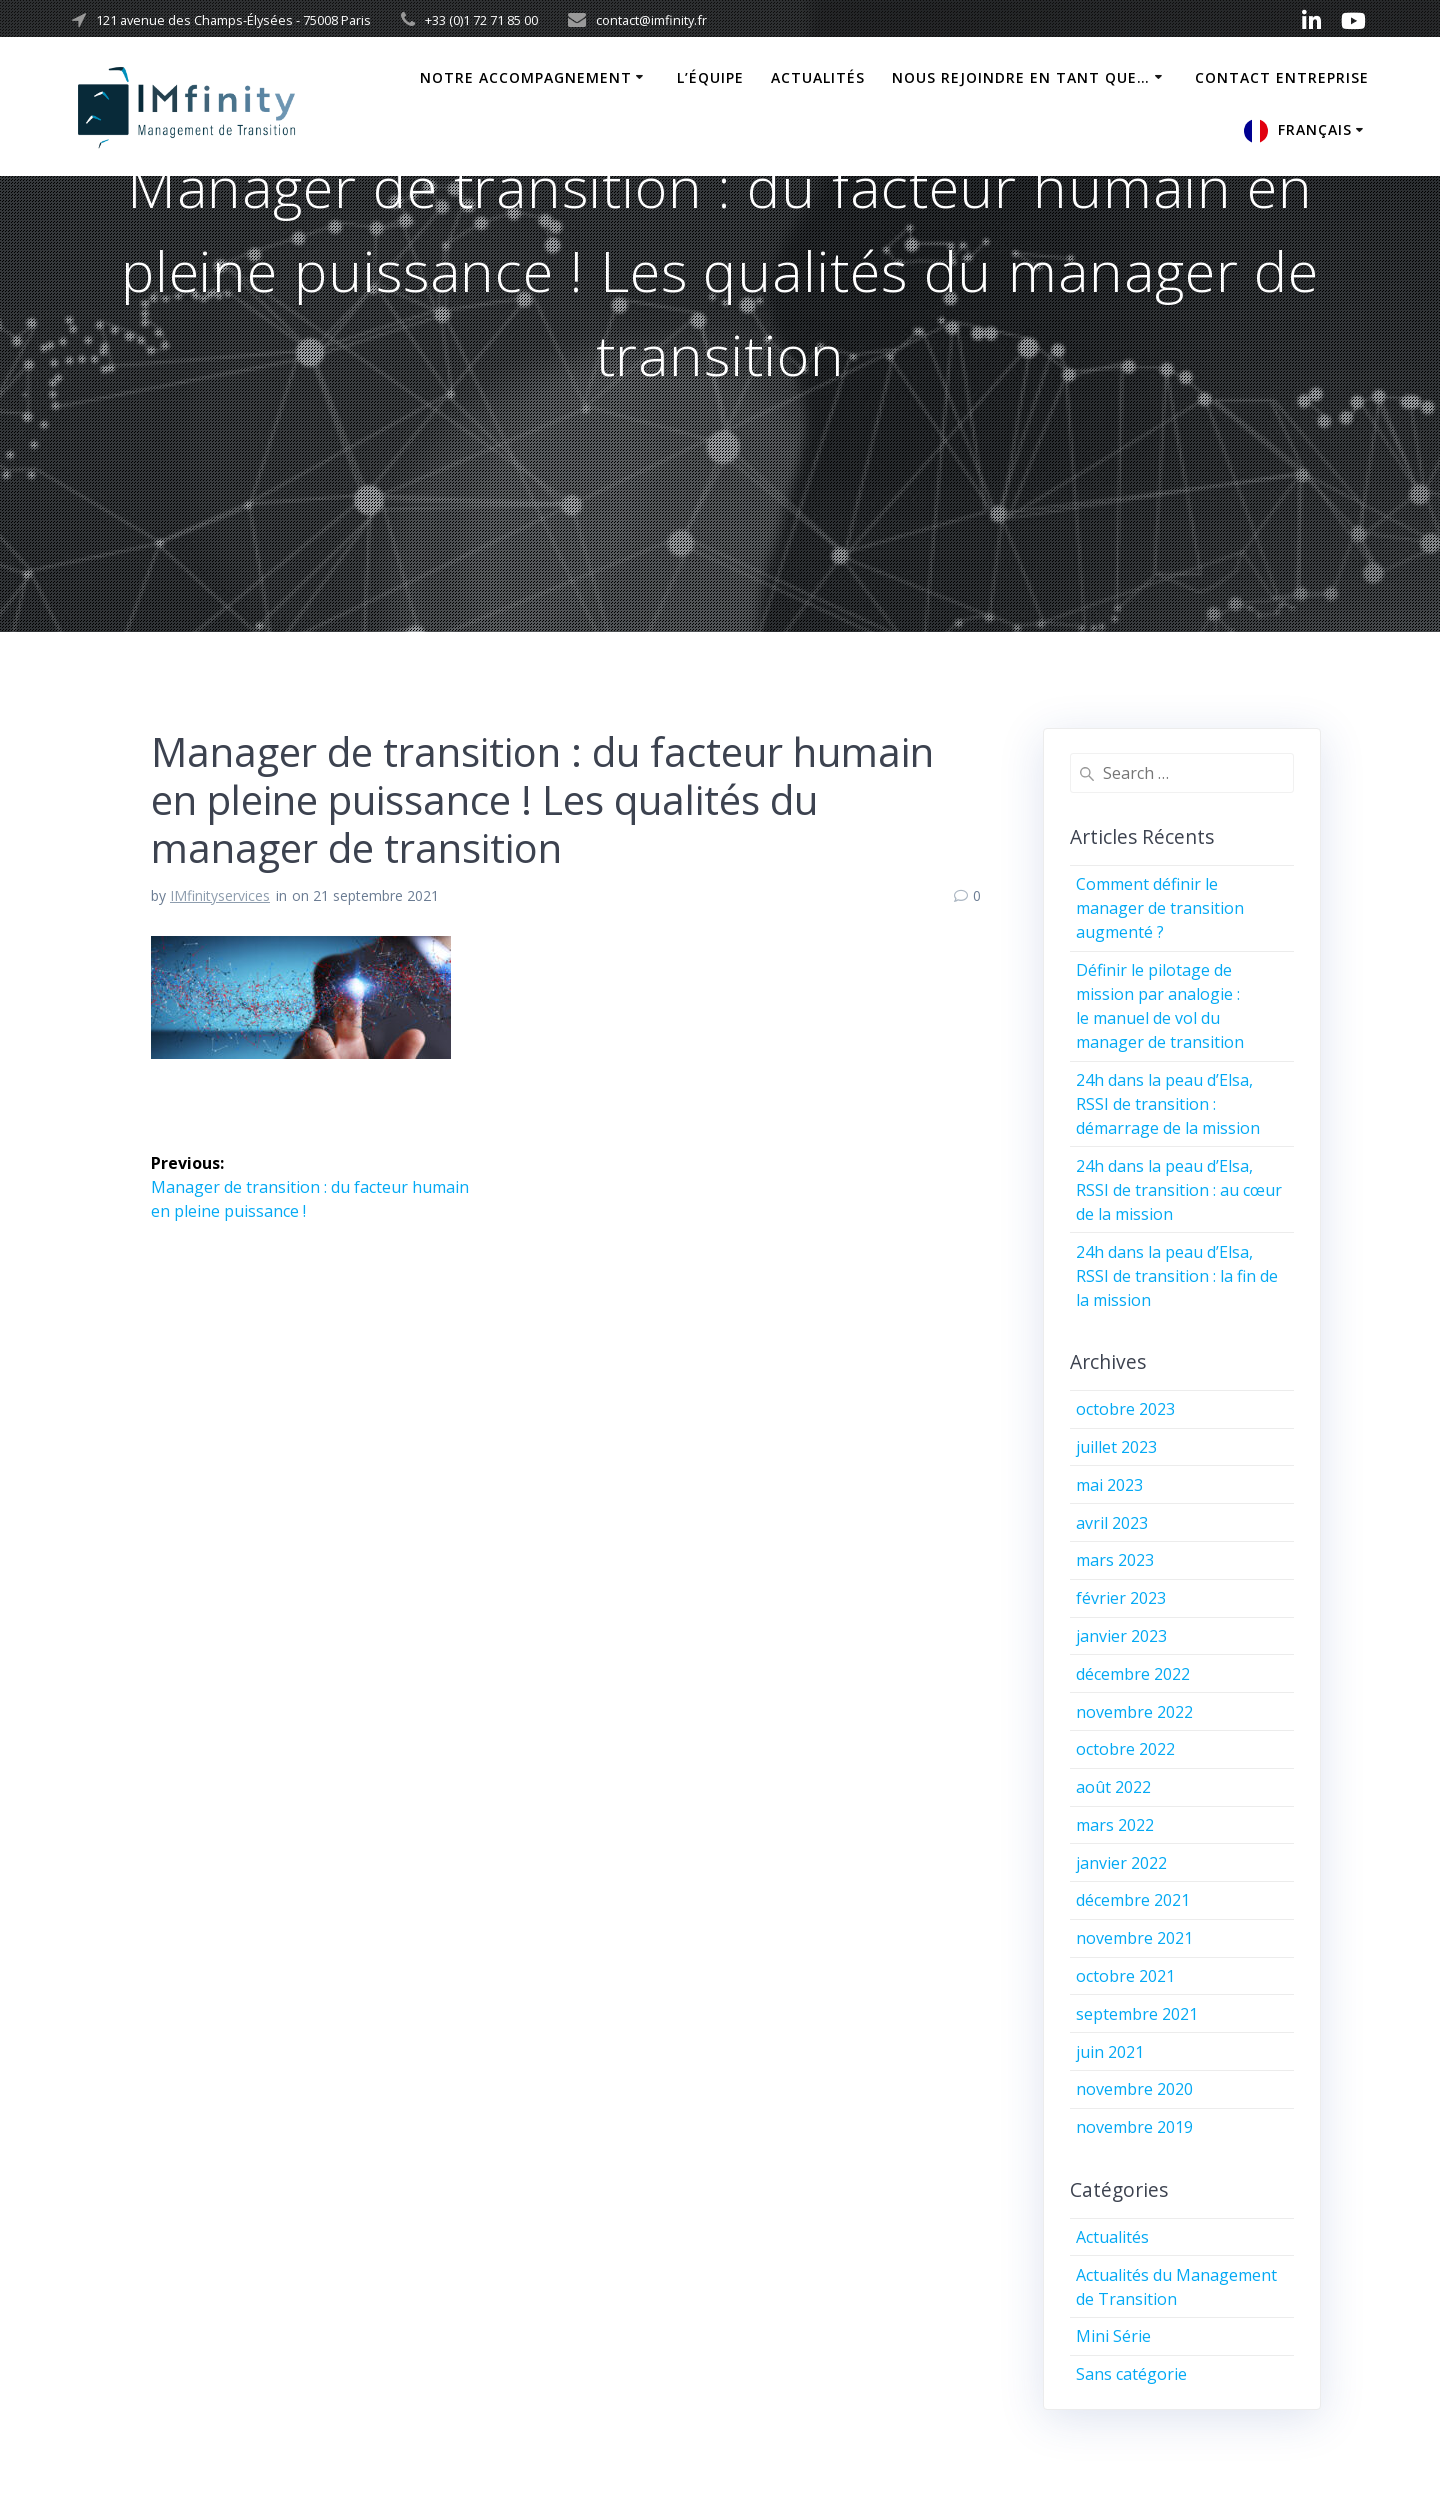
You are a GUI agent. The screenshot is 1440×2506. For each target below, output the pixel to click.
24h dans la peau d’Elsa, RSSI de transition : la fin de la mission (1177, 1276)
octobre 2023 (1125, 1409)
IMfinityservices (220, 895)
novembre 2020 (1134, 2089)
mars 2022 (1115, 1825)
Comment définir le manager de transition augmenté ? (1160, 908)
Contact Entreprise (1282, 77)
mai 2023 (1109, 1485)
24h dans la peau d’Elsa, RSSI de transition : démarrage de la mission (1168, 1104)
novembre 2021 (1134, 1938)
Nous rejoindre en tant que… (1021, 77)
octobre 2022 (1125, 1749)
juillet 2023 (1116, 1447)
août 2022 (1113, 1787)
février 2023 (1121, 1598)
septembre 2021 (1137, 2014)
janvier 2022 (1121, 1863)
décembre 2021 (1133, 1900)
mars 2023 (1115, 1560)
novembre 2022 (1134, 1712)
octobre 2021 (1125, 1976)
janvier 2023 (1121, 1636)
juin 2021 (1110, 2052)
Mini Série (1113, 2336)
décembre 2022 (1133, 1674)
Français (1315, 129)
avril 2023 (1112, 1523)
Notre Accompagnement (526, 77)
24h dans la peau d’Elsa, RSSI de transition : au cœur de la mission (1179, 1190)
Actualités (818, 77)
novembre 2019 (1134, 2127)
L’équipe (710, 77)
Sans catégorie (1131, 2374)
